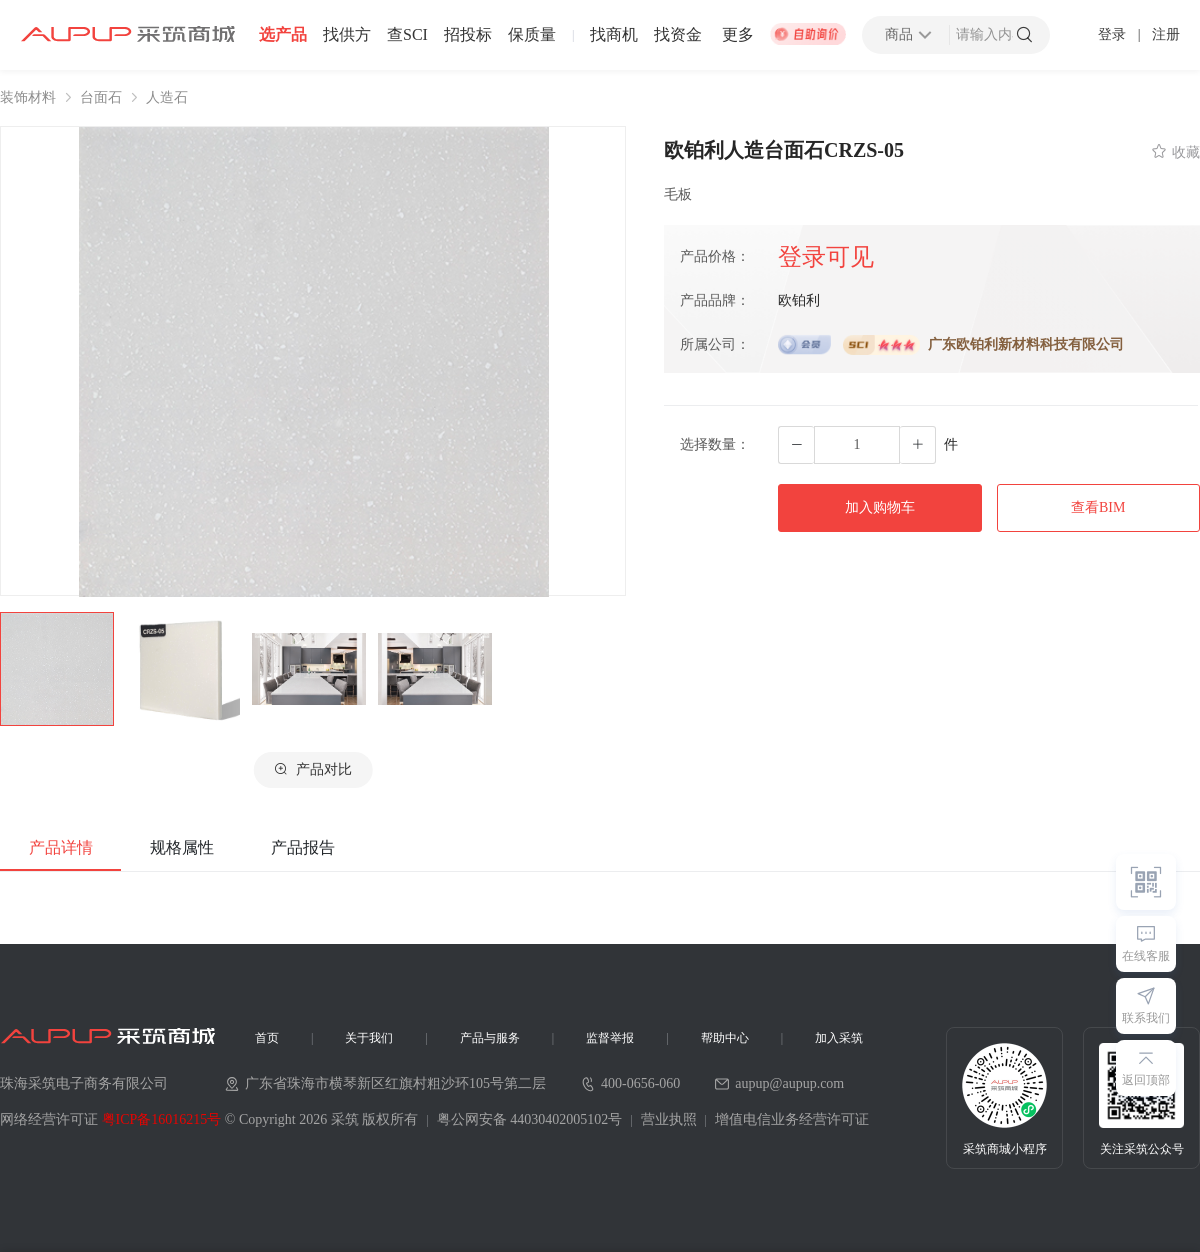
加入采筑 (839, 1038)
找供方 (347, 35)
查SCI (407, 35)
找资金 (678, 35)
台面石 (101, 98)
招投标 (468, 35)
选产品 (283, 35)
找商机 (614, 35)
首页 (267, 1038)
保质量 (532, 35)
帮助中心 (725, 1038)
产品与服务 (490, 1038)
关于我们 (369, 1038)
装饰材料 (28, 98)
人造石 (167, 98)
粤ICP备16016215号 (162, 1119)
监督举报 (610, 1038)
